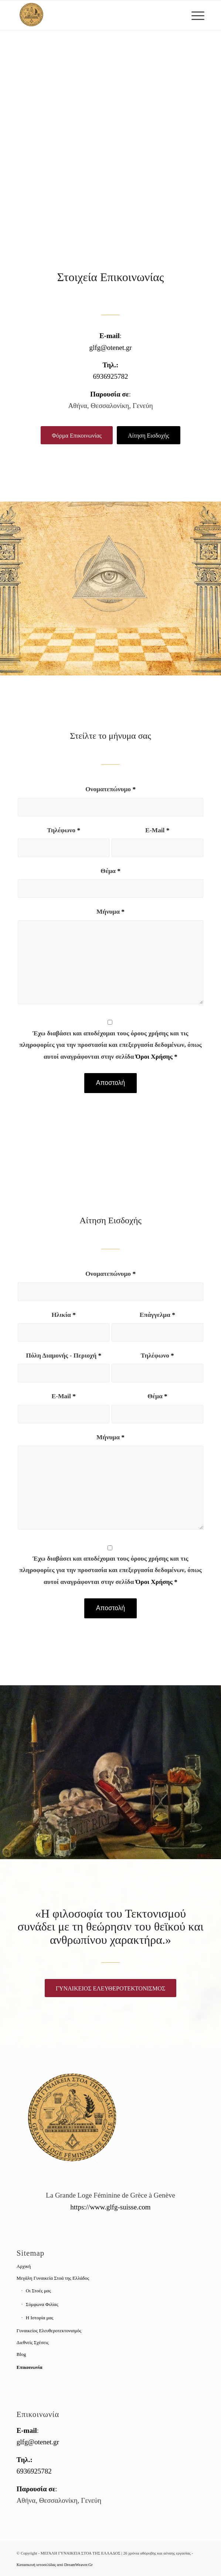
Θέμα (110, 870)
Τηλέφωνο (63, 830)
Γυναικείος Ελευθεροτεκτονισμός (49, 2330)
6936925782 (110, 376)
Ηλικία (63, 1314)
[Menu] (194, 15)
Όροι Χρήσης (154, 1056)
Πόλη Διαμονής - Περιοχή (63, 1355)
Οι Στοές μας (38, 2290)
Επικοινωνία (29, 2367)
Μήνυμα (110, 911)
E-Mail (157, 830)
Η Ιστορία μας (40, 2317)
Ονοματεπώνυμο (110, 789)
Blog (21, 2354)
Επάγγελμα (157, 1314)
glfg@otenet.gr (110, 347)
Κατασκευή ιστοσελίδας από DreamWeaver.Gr (55, 2564)
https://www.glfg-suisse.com (110, 2207)
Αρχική (24, 2266)
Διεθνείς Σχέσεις (33, 2342)
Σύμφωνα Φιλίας (42, 2304)
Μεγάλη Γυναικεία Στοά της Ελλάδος (53, 2278)
